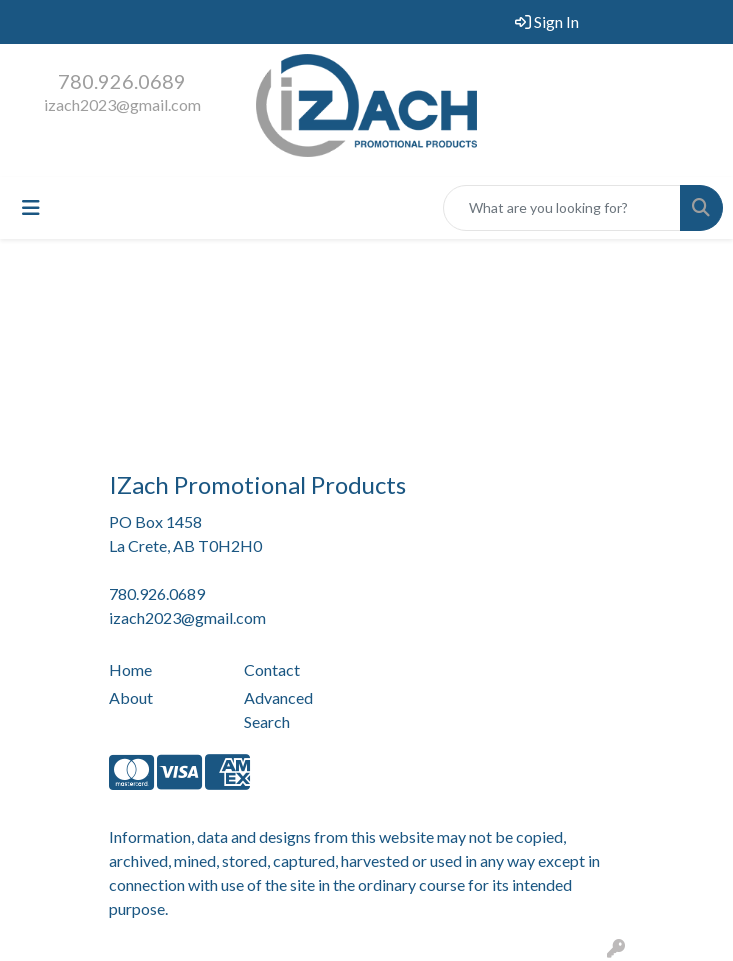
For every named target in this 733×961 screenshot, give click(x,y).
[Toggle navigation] (31, 207)
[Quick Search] (562, 208)
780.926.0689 (122, 81)
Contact (272, 669)
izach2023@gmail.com (122, 104)
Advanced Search (278, 709)
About (131, 697)
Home (130, 669)
